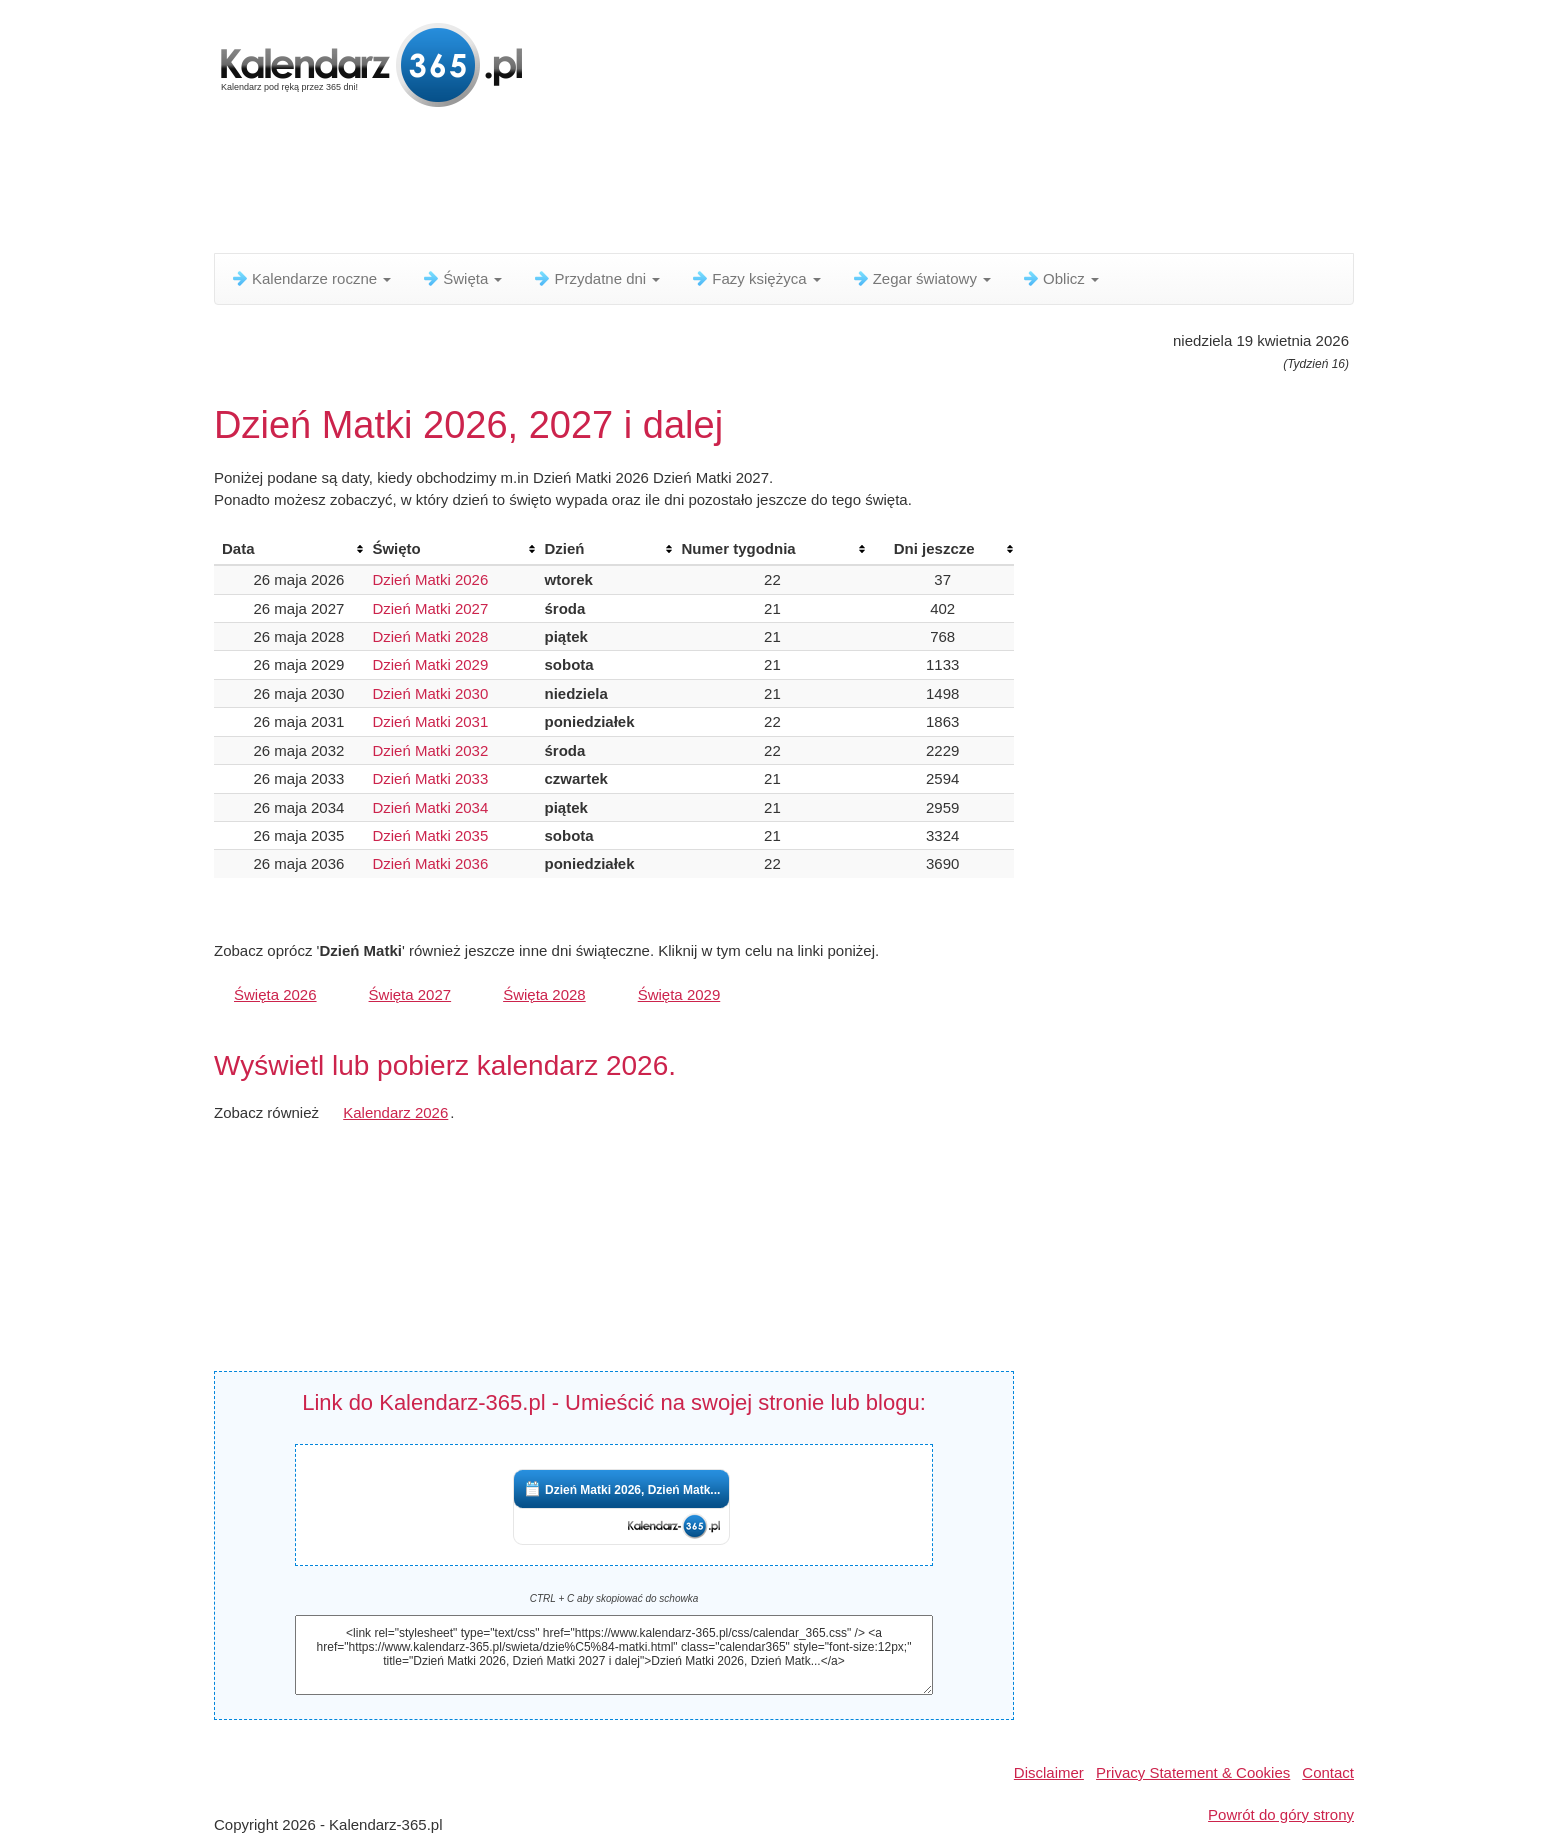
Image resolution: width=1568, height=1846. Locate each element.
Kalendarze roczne (310, 278)
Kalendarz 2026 (395, 1112)
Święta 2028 (544, 994)
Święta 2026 (275, 994)
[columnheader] (289, 549)
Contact (1328, 1772)
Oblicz (1060, 278)
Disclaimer (1049, 1772)
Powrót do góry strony (1281, 1814)
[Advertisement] (699, 185)
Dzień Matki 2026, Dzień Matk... (632, 1490)
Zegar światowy (921, 278)
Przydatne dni (596, 278)
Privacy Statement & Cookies (1193, 1772)
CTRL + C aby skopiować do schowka (614, 1598)
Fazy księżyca (755, 278)
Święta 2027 (410, 994)
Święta (461, 278)
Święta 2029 (679, 994)
